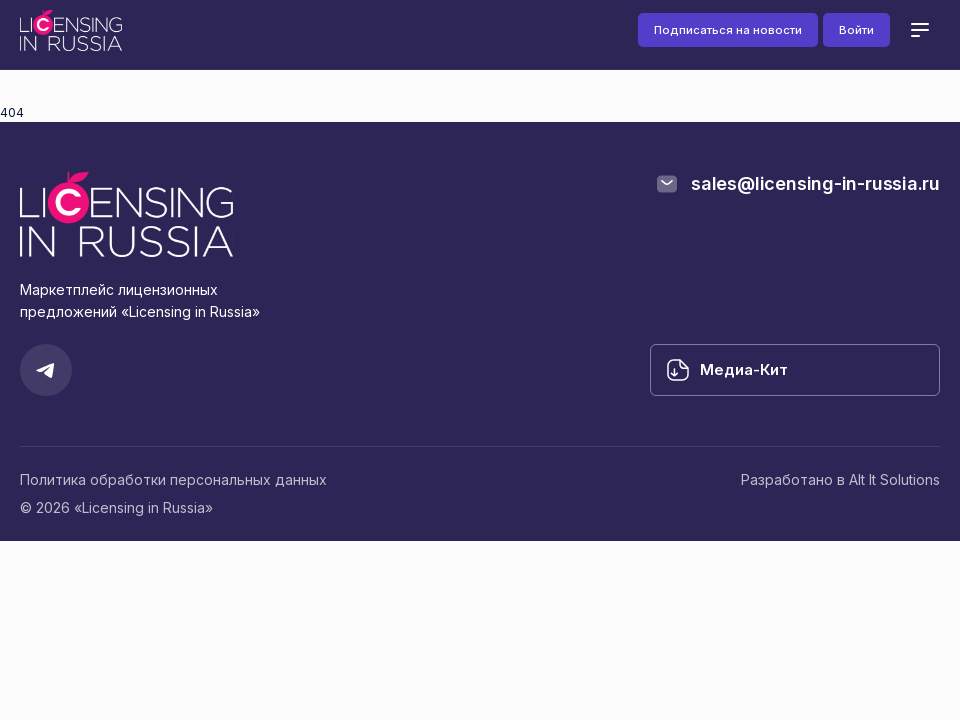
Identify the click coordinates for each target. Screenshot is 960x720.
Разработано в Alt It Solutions (840, 479)
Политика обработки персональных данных (173, 479)
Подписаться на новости (728, 30)
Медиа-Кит (744, 369)
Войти (856, 30)
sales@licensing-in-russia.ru (815, 183)
